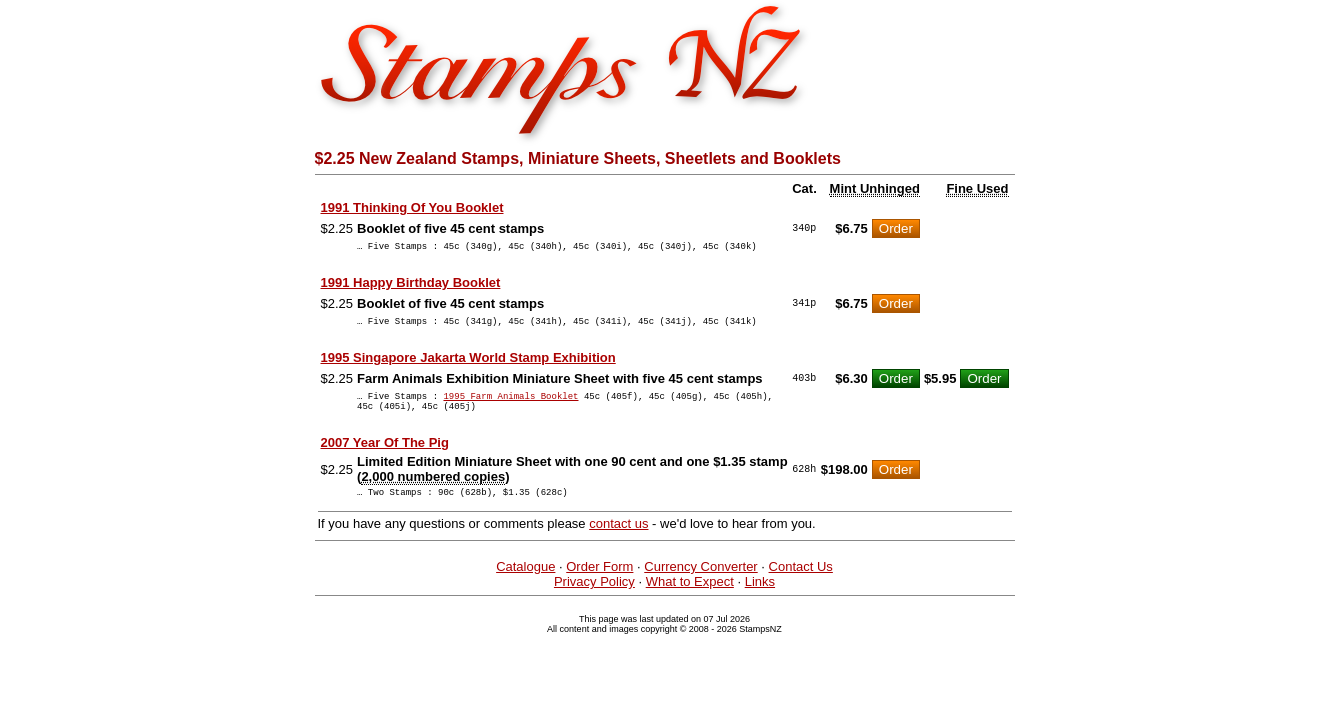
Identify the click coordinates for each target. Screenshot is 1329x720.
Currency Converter (700, 581)
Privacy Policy (594, 596)
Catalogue (525, 581)
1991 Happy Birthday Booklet (411, 285)
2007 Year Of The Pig (385, 454)
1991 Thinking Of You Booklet (412, 207)
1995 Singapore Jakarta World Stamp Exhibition (468, 363)
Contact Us (801, 581)
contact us (618, 538)
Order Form (599, 581)
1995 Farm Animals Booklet (510, 404)
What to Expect (690, 596)
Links (760, 596)
